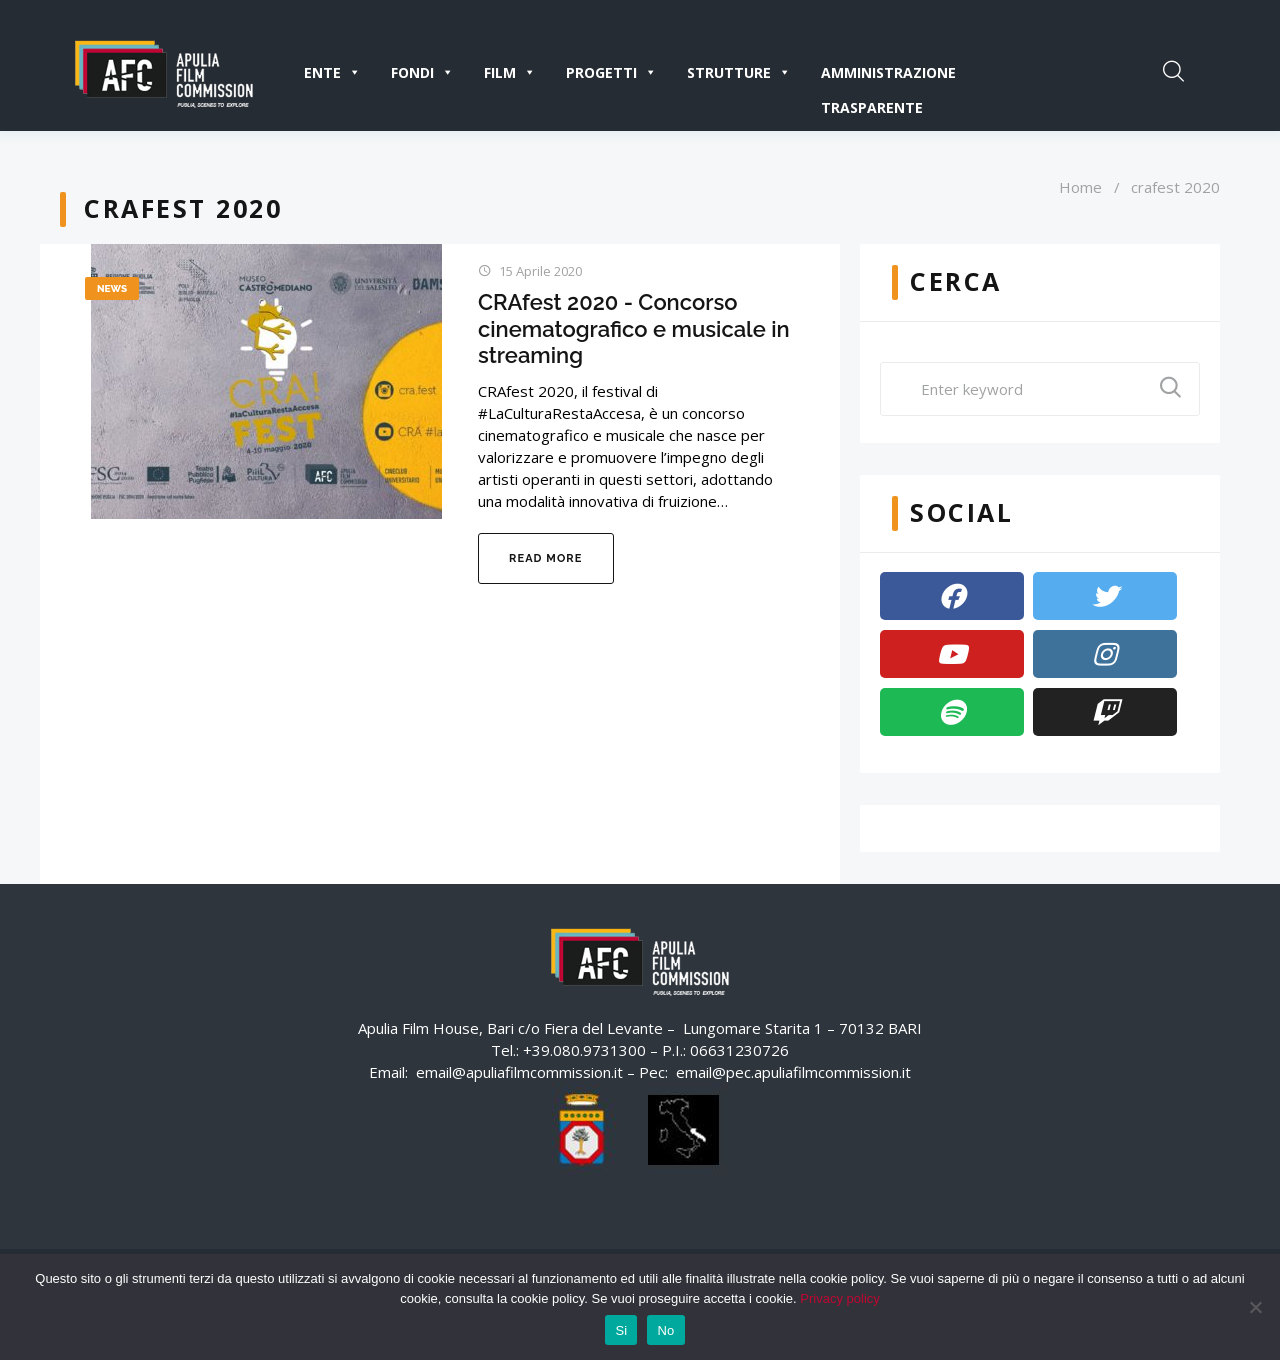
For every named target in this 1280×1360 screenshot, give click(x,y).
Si (621, 1330)
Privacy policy (839, 1298)
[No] (1255, 1307)
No (665, 1330)
